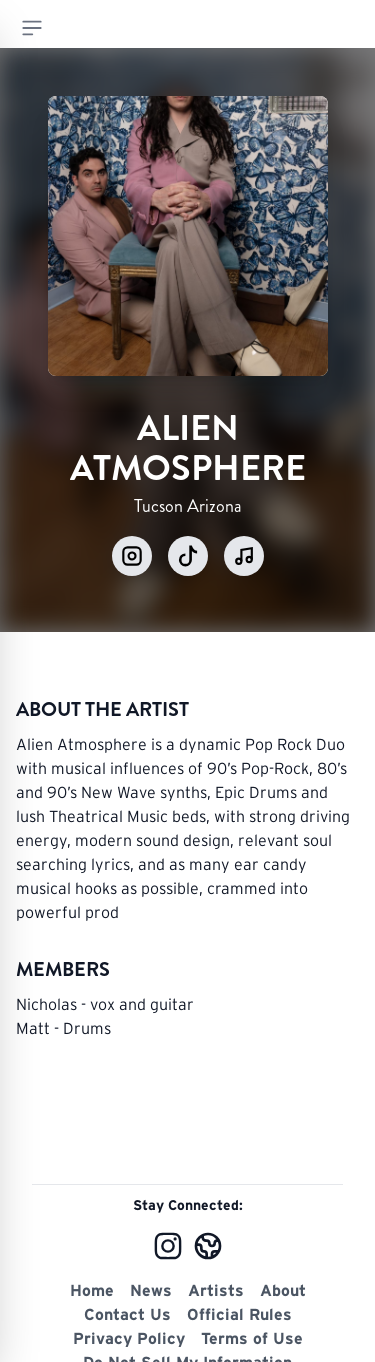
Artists (216, 1290)
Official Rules (239, 1314)
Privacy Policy (129, 1338)
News (151, 1290)
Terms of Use (252, 1338)
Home (92, 1290)
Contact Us (127, 1314)
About (283, 1290)
